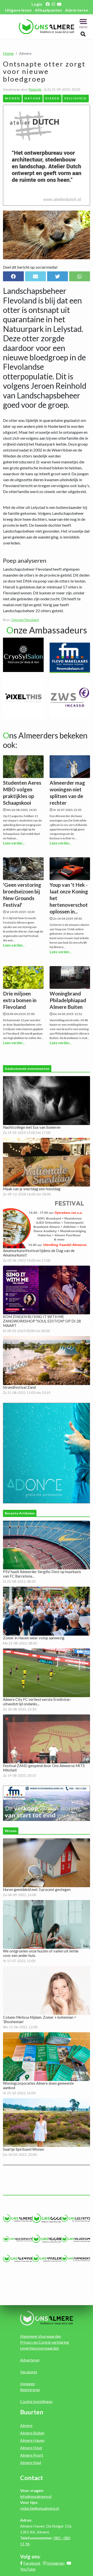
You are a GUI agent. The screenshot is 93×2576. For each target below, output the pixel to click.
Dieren (52, 98)
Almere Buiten (32, 2432)
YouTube (27, 2569)
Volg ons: (30, 2556)
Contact (31, 2477)
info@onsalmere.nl (36, 2496)
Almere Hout (31, 2447)
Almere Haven (32, 2440)
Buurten (31, 2412)
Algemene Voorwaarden (40, 2336)
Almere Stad (30, 2462)
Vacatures (28, 2371)
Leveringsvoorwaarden (39, 2348)
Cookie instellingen (36, 2401)
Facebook (32, 2563)
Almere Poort (31, 2455)
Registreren (30, 2389)
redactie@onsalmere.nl (39, 2508)
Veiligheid (75, 98)
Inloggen (27, 2383)
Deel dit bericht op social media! (30, 267)
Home (8, 53)
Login (36, 4)
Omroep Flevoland (25, 620)
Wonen (12, 98)
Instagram (55, 2563)
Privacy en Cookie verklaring (44, 2342)
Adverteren (76, 10)
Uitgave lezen (18, 10)
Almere (26, 2425)
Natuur (33, 98)
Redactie (35, 89)
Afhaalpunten (48, 10)
